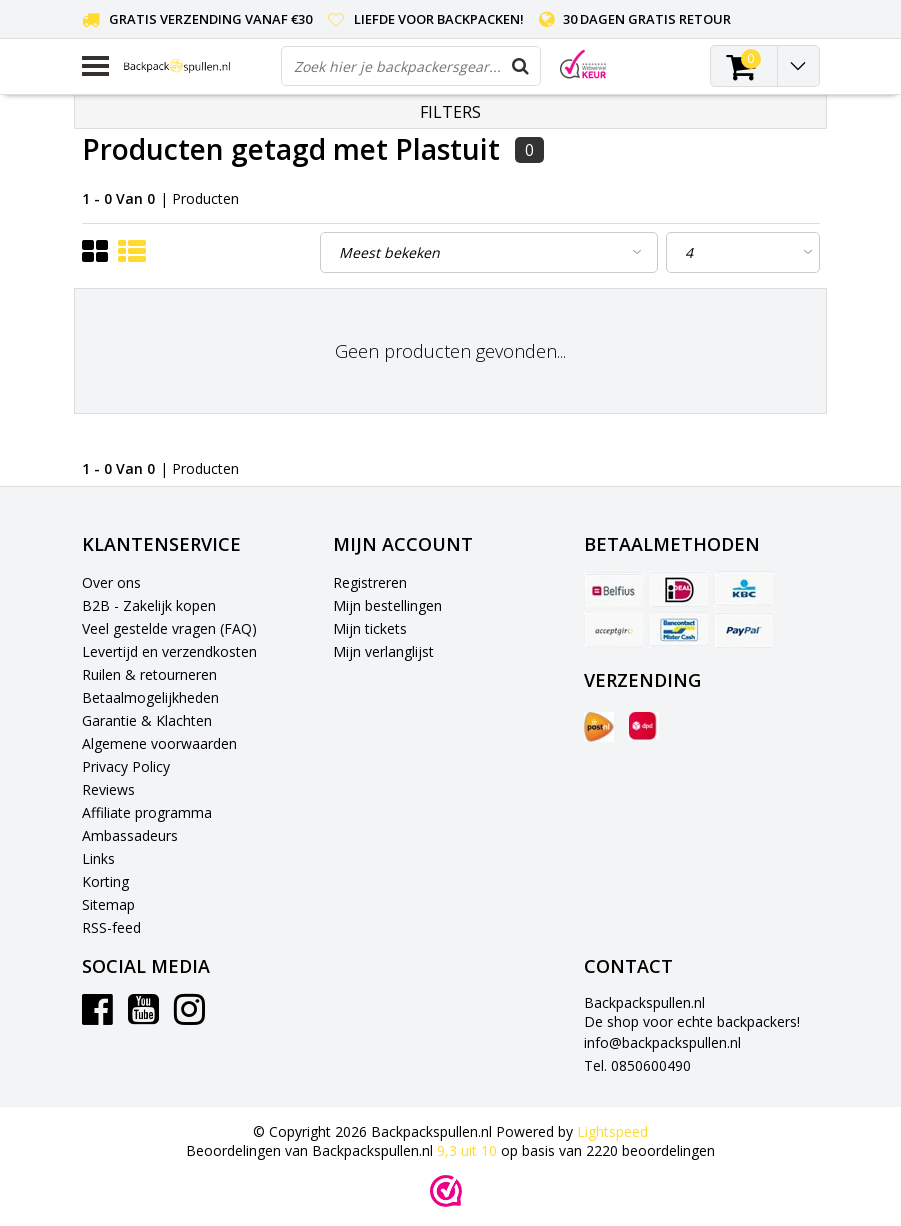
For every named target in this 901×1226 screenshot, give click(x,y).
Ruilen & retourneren (149, 674)
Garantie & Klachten (147, 720)
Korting (105, 881)
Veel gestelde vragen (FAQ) (169, 628)
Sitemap (108, 904)
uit (469, 1150)
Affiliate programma (147, 812)
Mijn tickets (370, 628)
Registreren (370, 582)
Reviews (108, 789)
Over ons (111, 582)
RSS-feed (111, 927)
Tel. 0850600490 (637, 1065)
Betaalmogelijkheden (150, 697)
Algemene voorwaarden (159, 743)
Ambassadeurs (130, 835)
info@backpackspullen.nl (662, 1042)
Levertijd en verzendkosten (169, 651)
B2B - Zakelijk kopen (149, 605)
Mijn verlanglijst (383, 651)
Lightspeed (612, 1131)
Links (98, 858)
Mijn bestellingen (387, 605)
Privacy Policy (126, 766)
